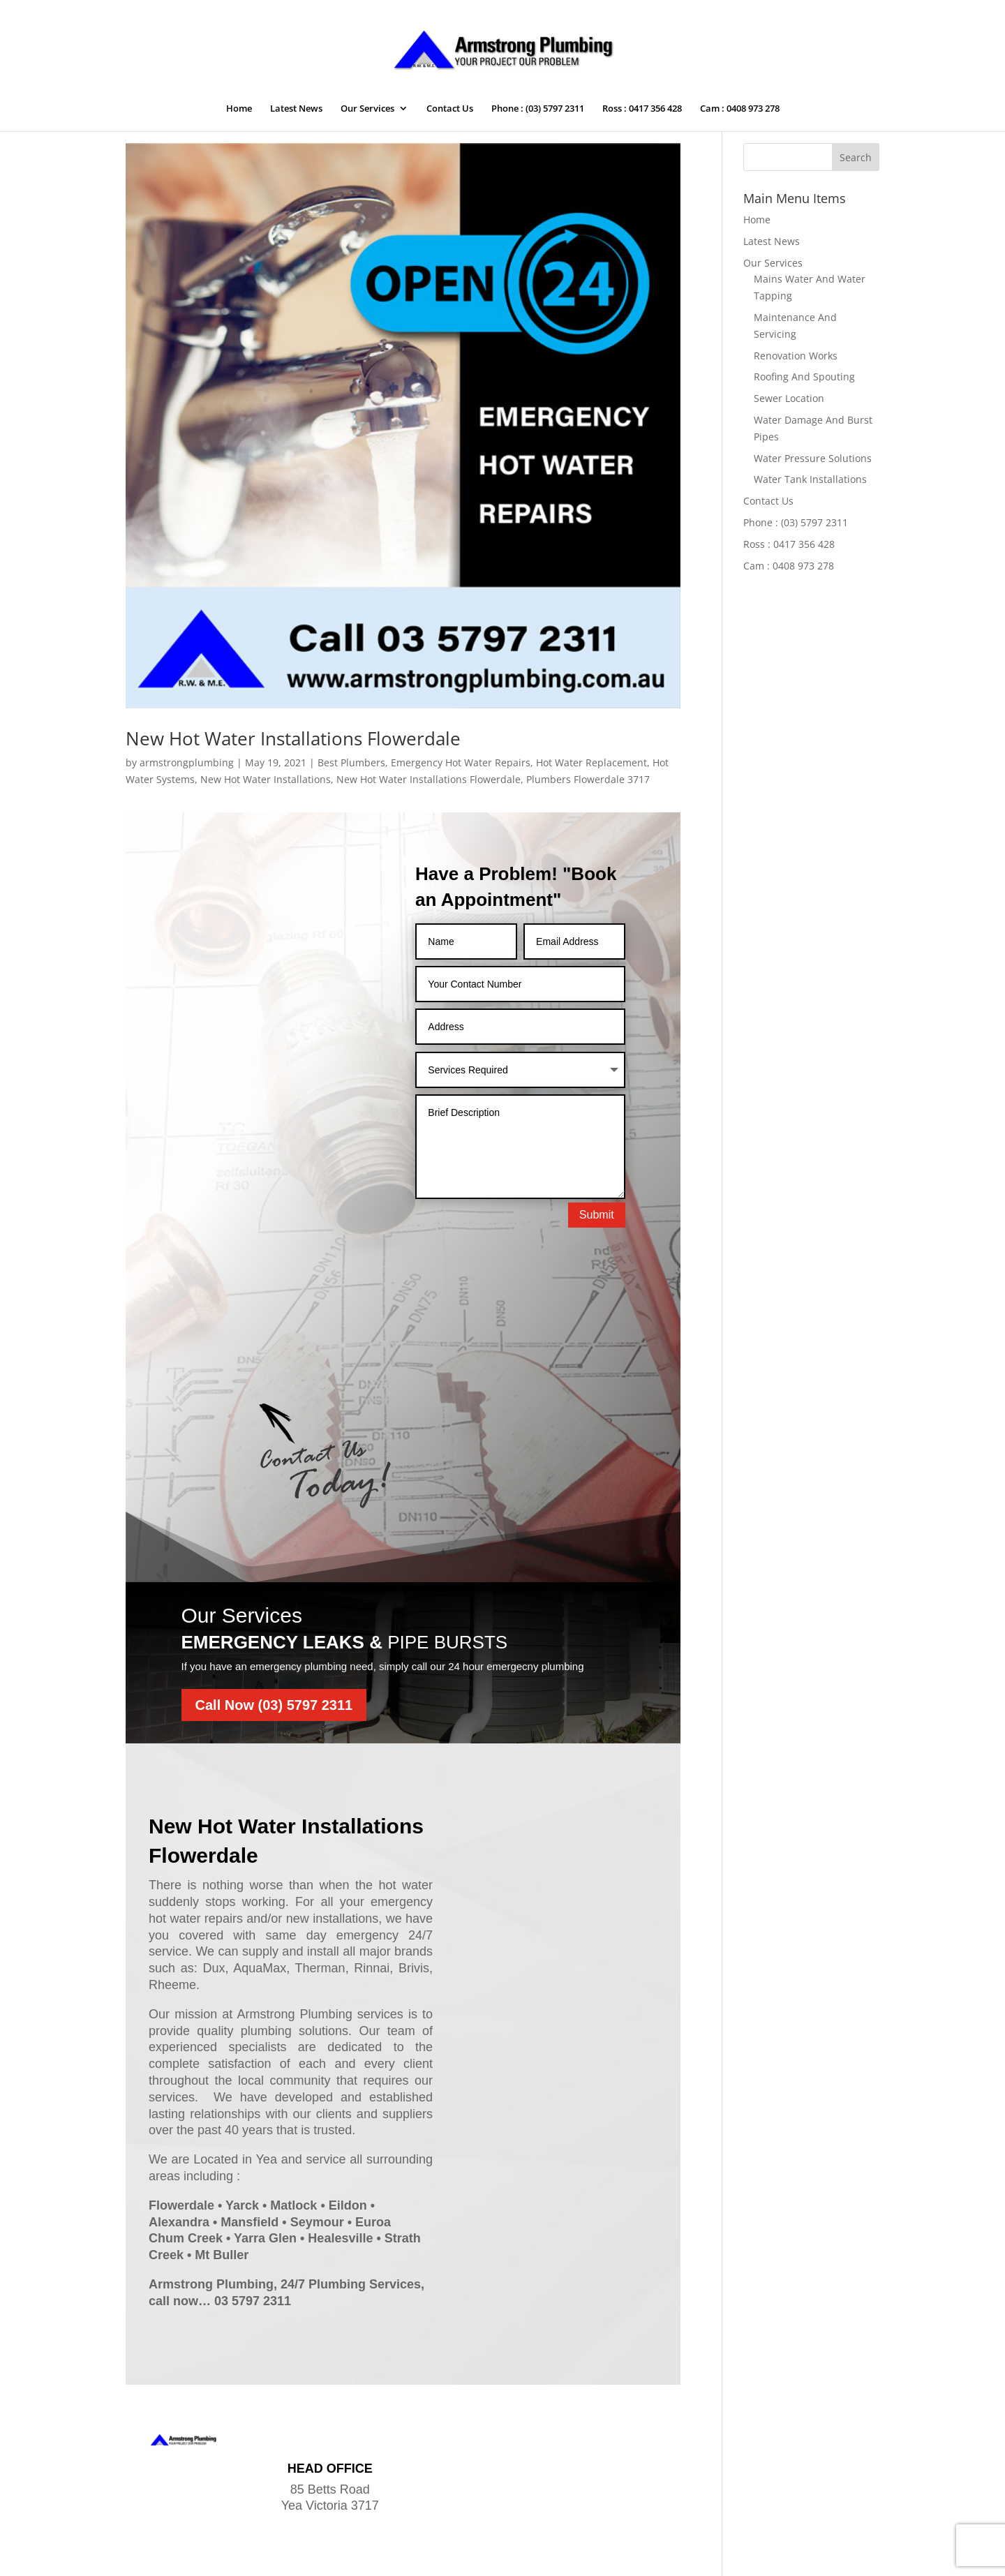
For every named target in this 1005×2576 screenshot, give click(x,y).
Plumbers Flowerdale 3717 (588, 779)
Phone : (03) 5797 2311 (537, 108)
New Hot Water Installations (265, 779)
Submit (596, 1215)
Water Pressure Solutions (813, 458)
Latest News (296, 108)
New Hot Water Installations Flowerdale (293, 738)
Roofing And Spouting (804, 376)
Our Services (367, 108)
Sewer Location (789, 398)
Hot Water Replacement (591, 762)
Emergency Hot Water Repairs (460, 762)
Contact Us (449, 108)
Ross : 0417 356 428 (642, 108)
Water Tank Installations (810, 479)
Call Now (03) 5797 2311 (274, 1619)
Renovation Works (796, 355)
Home (239, 108)
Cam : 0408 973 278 (740, 108)
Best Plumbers (351, 762)
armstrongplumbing (187, 762)
